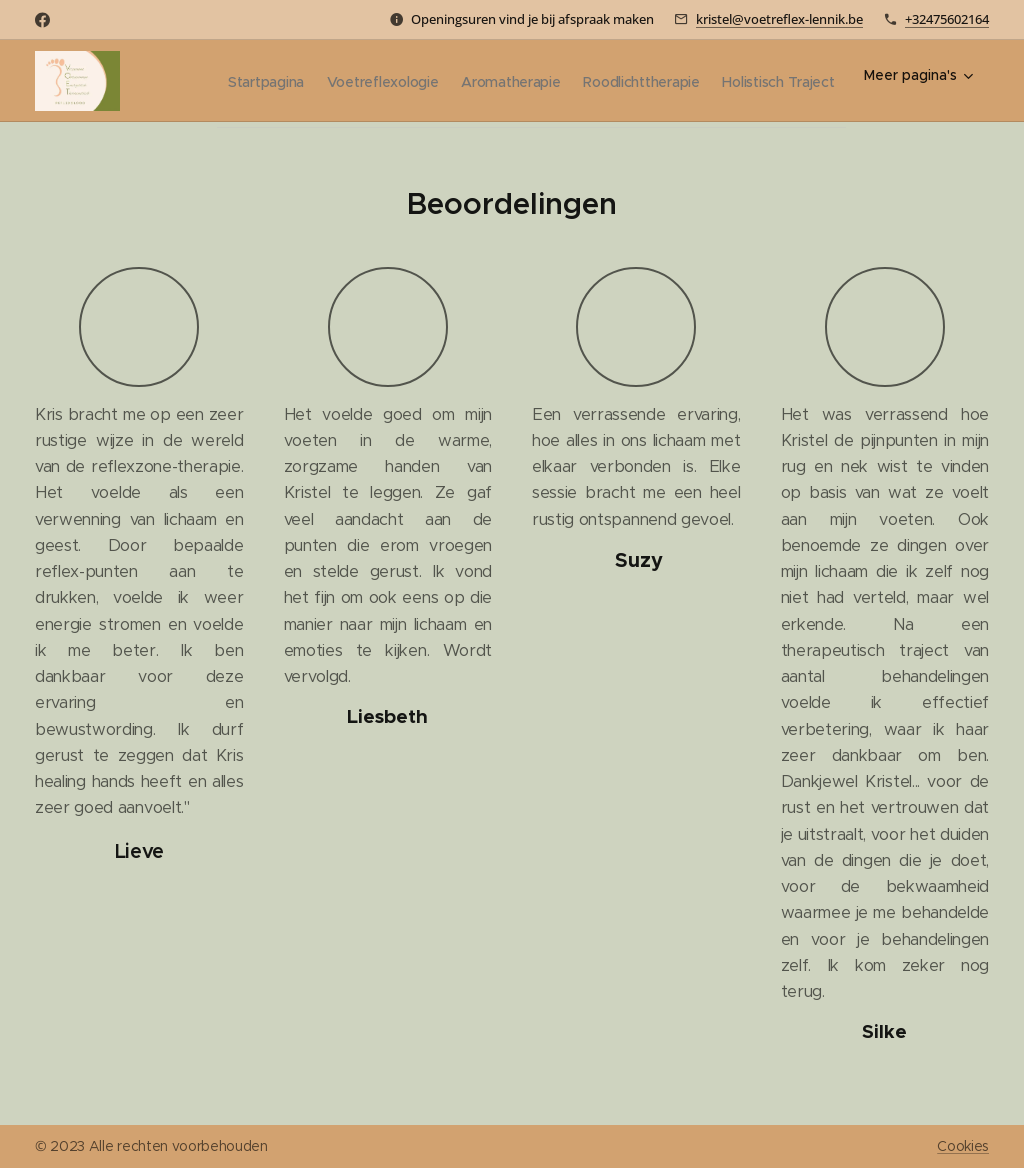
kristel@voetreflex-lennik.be (779, 19)
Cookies (963, 1146)
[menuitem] (340, 81)
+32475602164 (947, 19)
